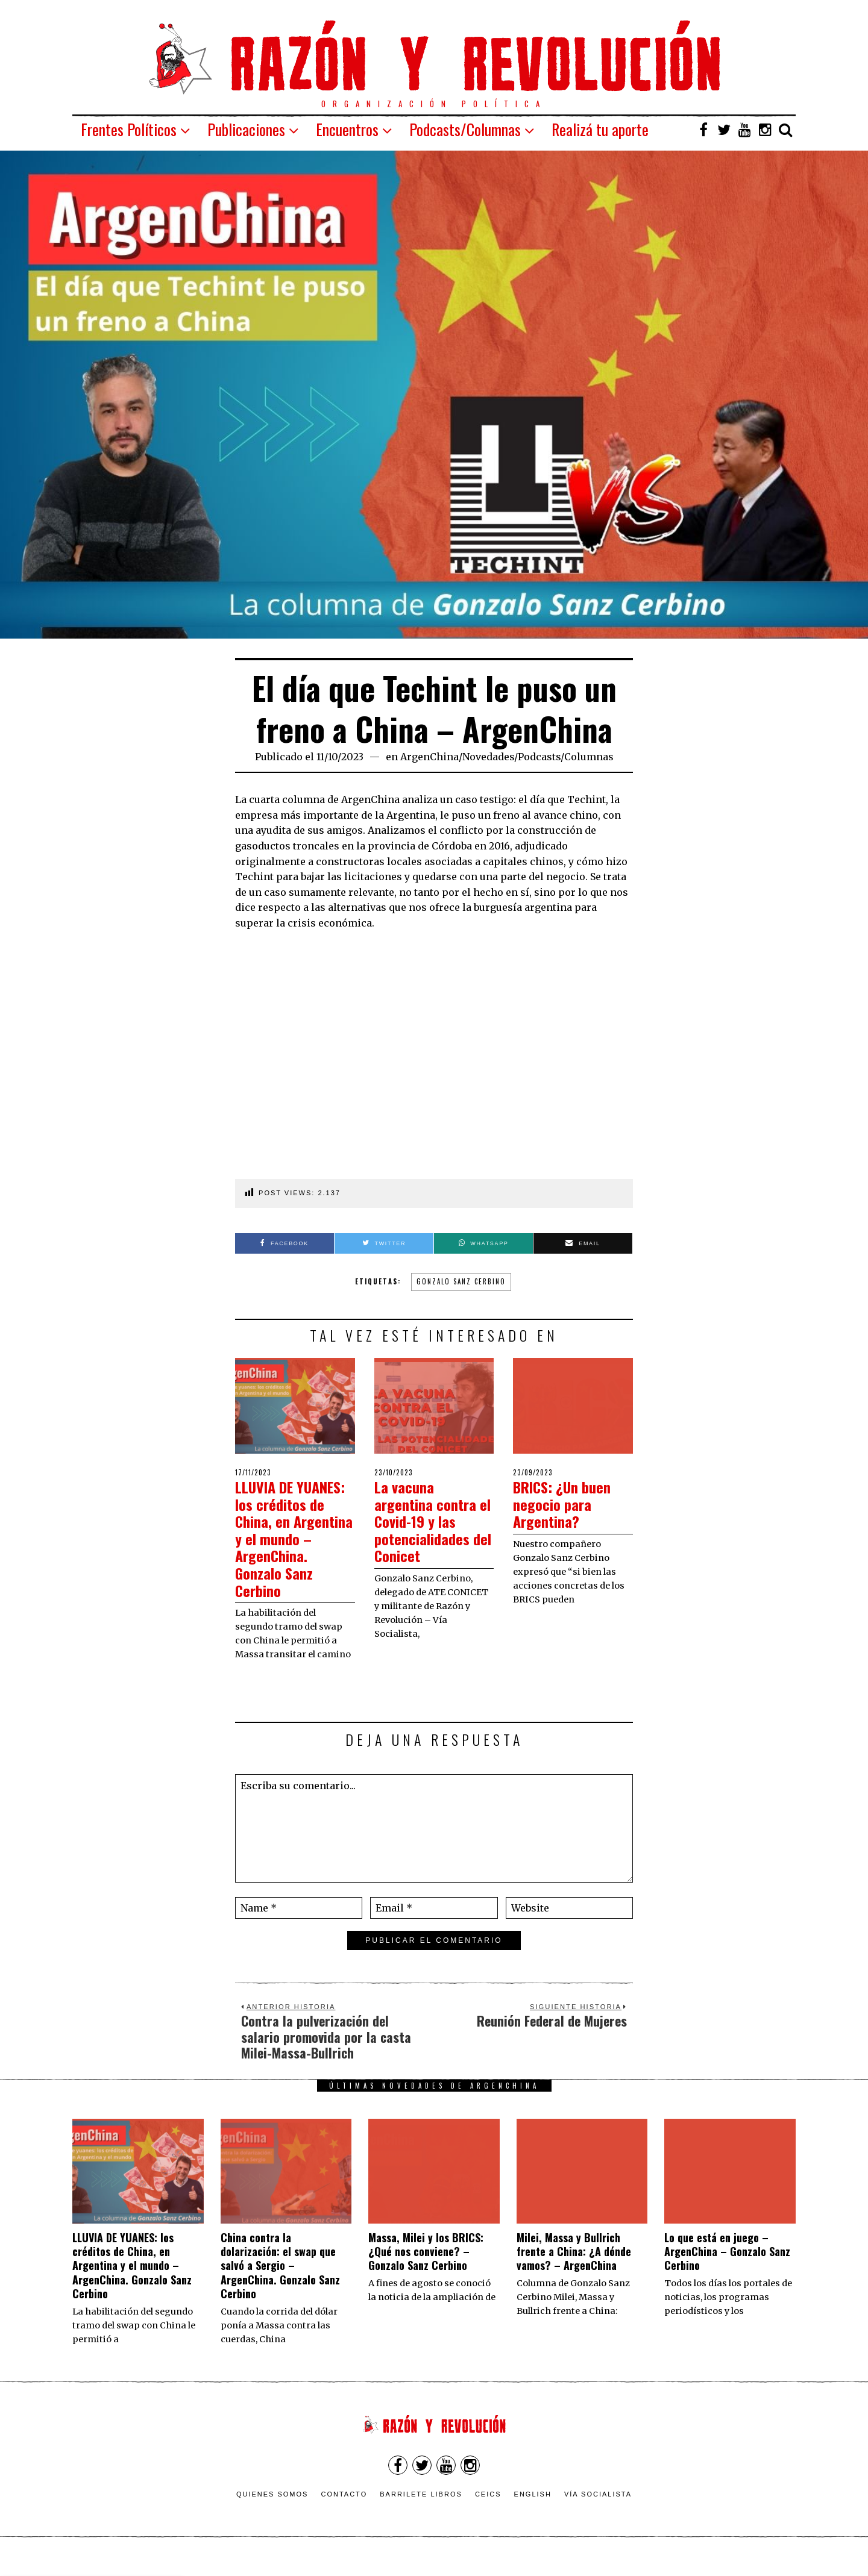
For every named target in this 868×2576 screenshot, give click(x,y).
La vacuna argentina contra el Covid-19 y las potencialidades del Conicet (428, 1521)
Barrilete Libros (421, 2511)
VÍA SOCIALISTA (598, 2511)
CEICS (488, 2511)
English (533, 2511)
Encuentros (347, 129)
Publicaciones (246, 129)
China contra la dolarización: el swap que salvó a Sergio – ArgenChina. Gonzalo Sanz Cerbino (280, 2282)
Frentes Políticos (129, 129)
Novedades (488, 757)
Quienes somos (272, 2511)
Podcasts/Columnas (465, 129)
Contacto (344, 2511)
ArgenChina (429, 757)
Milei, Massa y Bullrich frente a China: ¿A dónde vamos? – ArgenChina (574, 2268)
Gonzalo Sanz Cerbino (461, 1281)
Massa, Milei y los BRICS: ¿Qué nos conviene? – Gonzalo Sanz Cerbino (425, 2268)
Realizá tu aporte (600, 129)
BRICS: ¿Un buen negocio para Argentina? (567, 1504)
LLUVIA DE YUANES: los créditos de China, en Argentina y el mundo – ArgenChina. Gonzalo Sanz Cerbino (292, 1547)
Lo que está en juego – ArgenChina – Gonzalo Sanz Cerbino (727, 2268)
